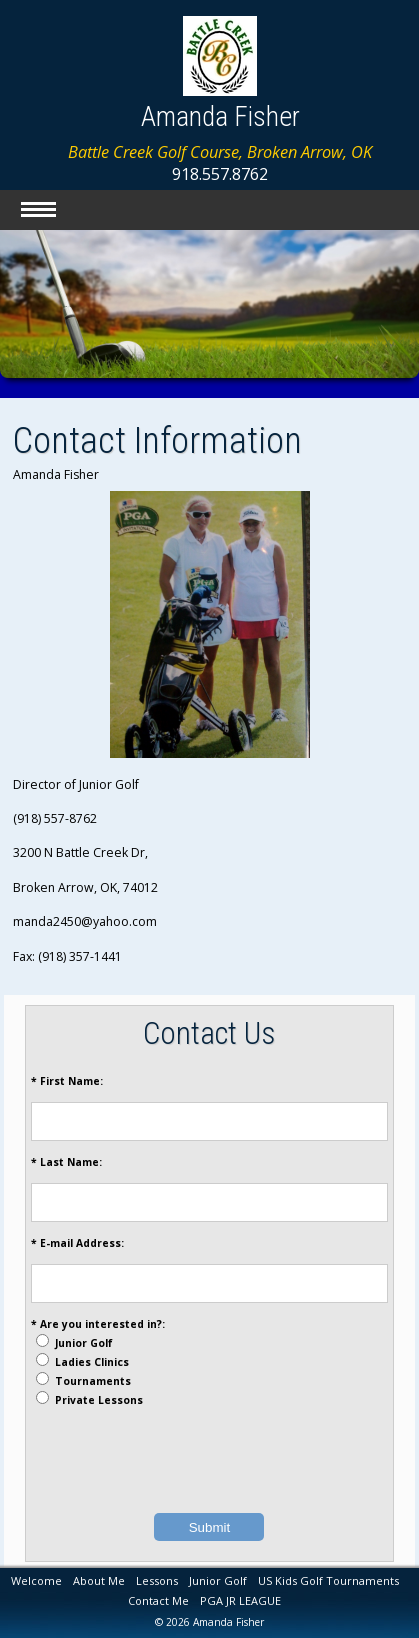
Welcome (36, 1580)
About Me (99, 1580)
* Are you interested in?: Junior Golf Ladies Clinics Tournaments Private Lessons (98, 1362)
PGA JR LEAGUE (240, 1600)
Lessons (157, 1580)
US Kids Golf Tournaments (328, 1580)
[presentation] (209, 1460)
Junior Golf (218, 1580)
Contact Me (158, 1600)
